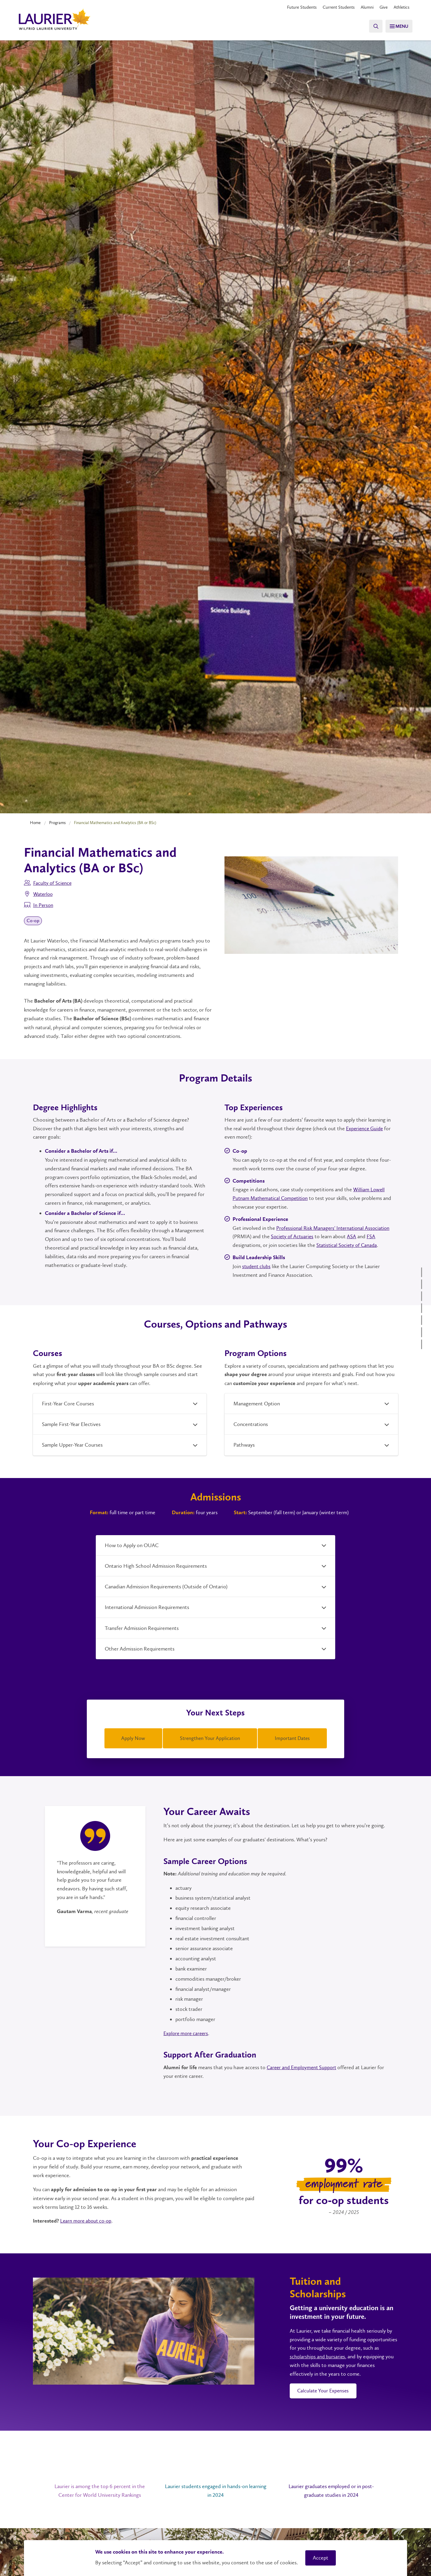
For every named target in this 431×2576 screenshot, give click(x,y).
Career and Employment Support (303, 2066)
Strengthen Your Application (210, 1738)
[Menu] (396, 26)
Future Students (295, 7)
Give (381, 7)
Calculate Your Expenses (324, 2389)
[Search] (371, 26)
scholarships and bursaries (318, 2355)
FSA (372, 1236)
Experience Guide (365, 1128)
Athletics (400, 7)
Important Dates (292, 1738)
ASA (353, 1236)
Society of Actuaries (293, 1236)
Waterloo (43, 894)
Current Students (334, 7)
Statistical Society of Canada (348, 1245)
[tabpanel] (95, 1864)
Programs (57, 822)
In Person (43, 905)
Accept (320, 2557)
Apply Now (133, 1738)
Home (35, 822)
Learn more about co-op (86, 2219)
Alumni (364, 7)
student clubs (257, 1266)
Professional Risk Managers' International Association (334, 1228)
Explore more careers (186, 2032)
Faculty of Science (53, 883)
